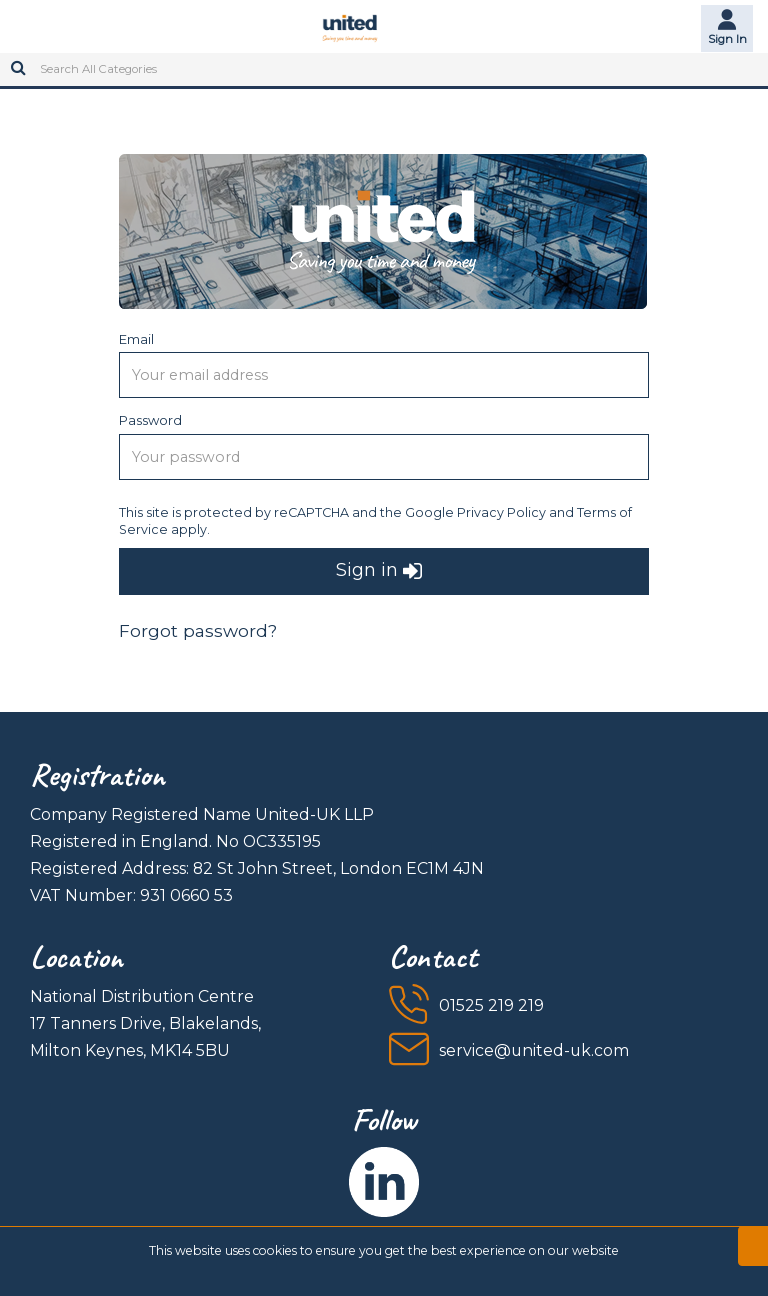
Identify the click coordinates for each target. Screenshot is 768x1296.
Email (136, 339)
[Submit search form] (18, 61)
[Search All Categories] (384, 69)
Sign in (379, 571)
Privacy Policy (501, 512)
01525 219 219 (491, 1005)
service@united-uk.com (534, 1050)
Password (150, 420)
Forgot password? (198, 630)
